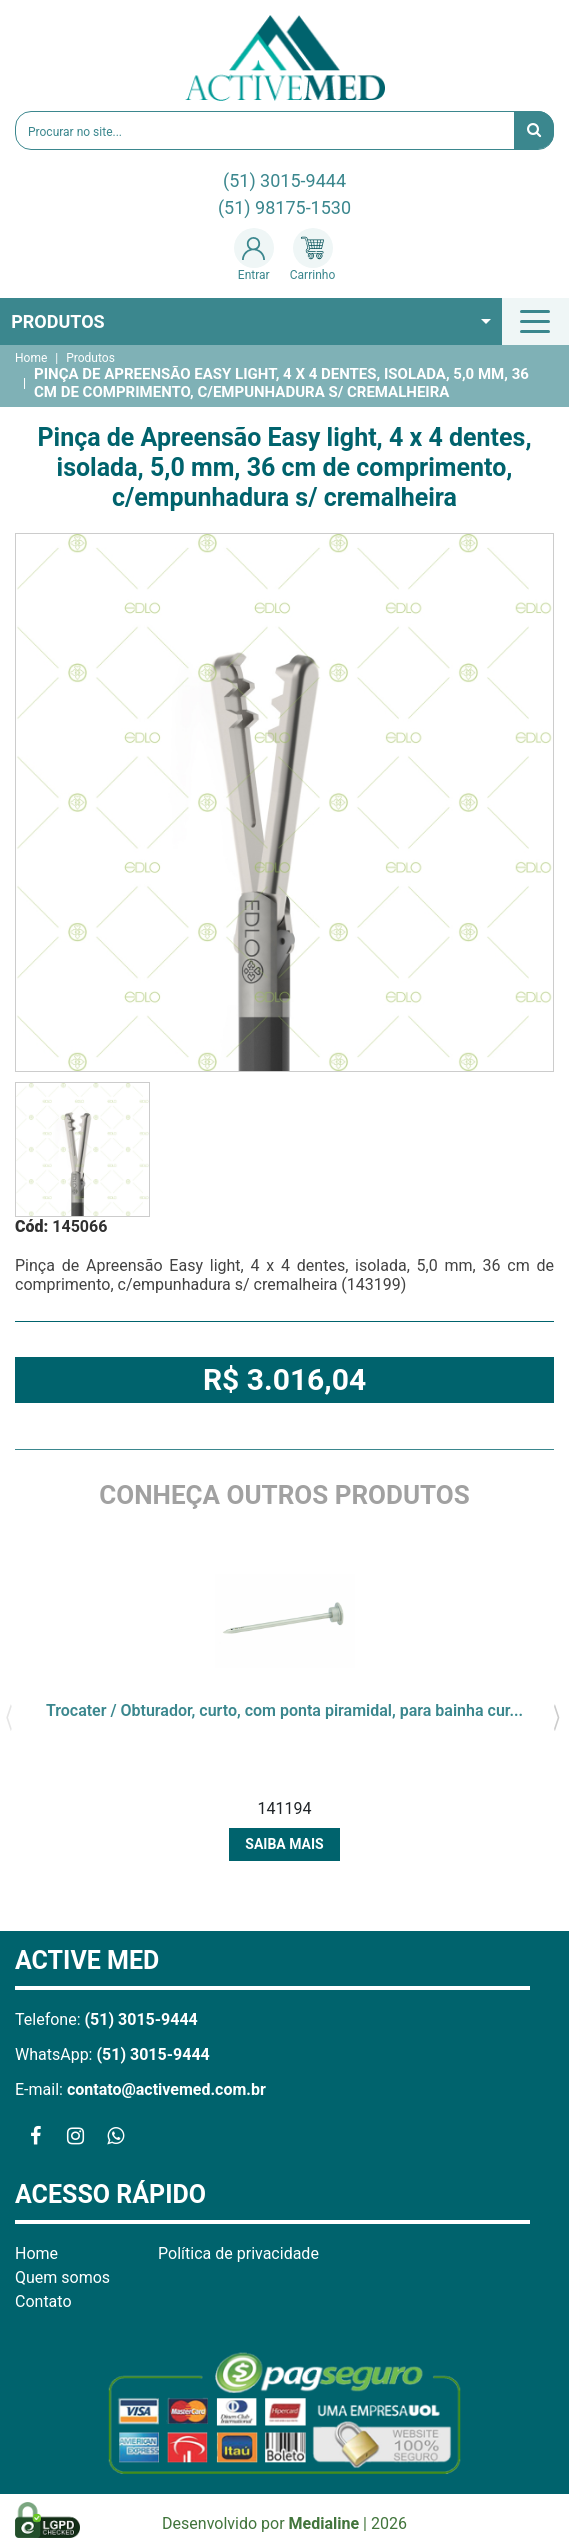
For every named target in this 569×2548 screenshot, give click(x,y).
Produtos (58, 321)
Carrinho (312, 255)
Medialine (324, 2523)
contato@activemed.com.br (166, 2089)
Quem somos (62, 2277)
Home (31, 358)
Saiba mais (284, 1844)
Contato (43, 2301)
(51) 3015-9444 (284, 180)
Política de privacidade (238, 2253)
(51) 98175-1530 (284, 207)
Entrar (254, 255)
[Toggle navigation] (538, 321)
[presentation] (8, 1716)
